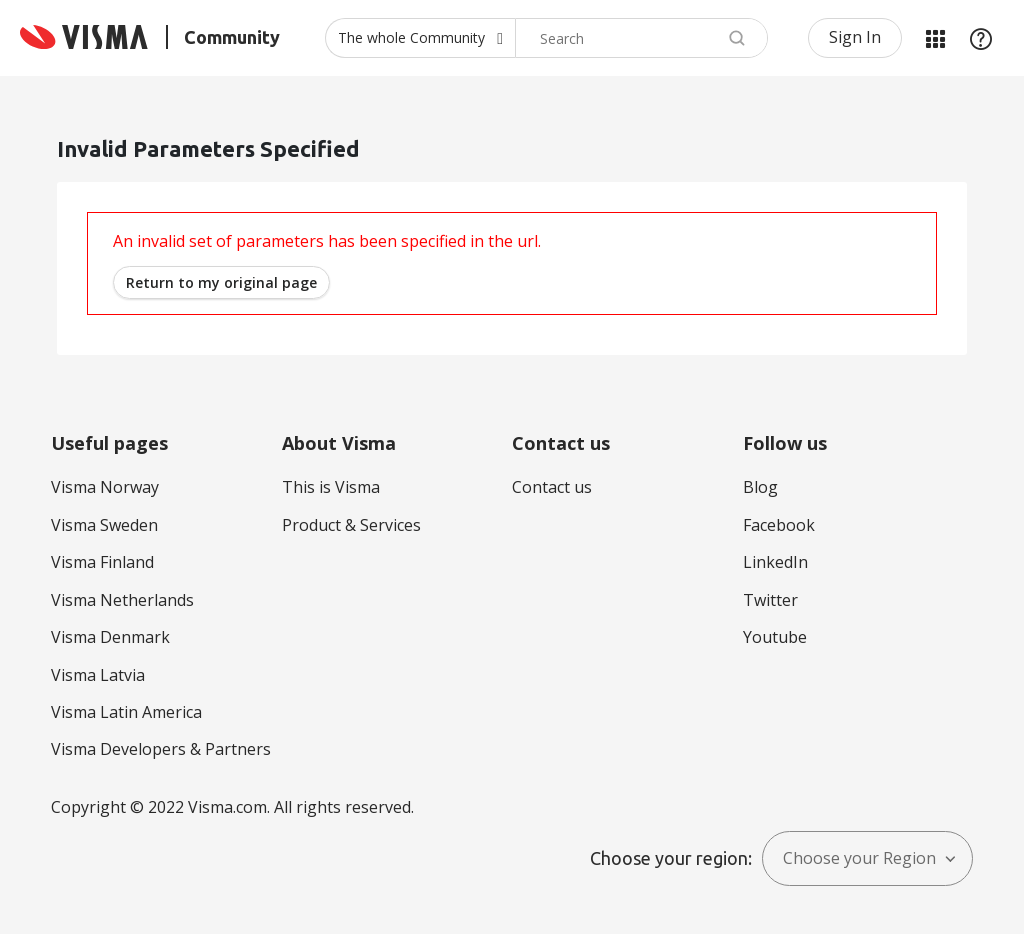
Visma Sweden (104, 525)
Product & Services (351, 525)
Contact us (552, 487)
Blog (760, 487)
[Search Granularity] (420, 38)
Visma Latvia (98, 675)
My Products (935, 38)
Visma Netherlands (122, 600)
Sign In (855, 37)
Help (981, 38)
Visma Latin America (126, 712)
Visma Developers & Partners (161, 749)
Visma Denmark (110, 637)
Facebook (779, 525)
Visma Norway (105, 487)
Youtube (775, 637)
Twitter (770, 600)
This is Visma (331, 487)
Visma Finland (102, 562)
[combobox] (641, 38)
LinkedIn (775, 562)
